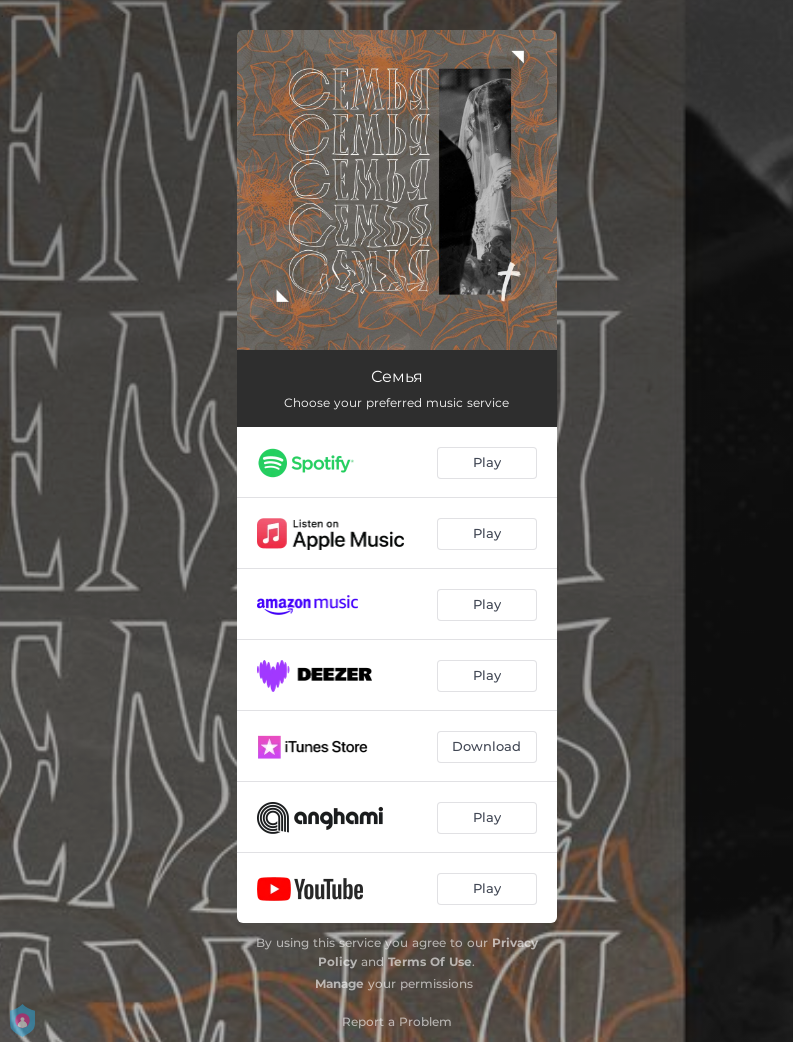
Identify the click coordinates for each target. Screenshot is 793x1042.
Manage (339, 983)
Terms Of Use (430, 961)
